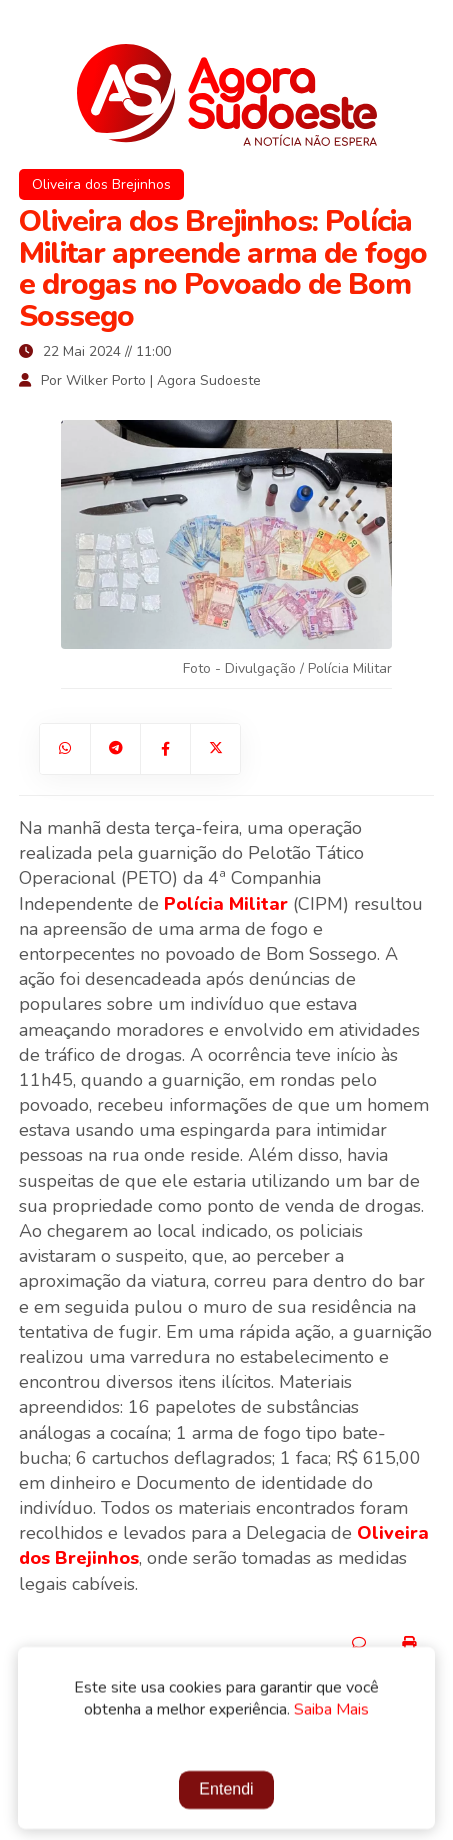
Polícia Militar (226, 904)
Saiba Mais (331, 1712)
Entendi (226, 1791)
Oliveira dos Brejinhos (101, 184)
